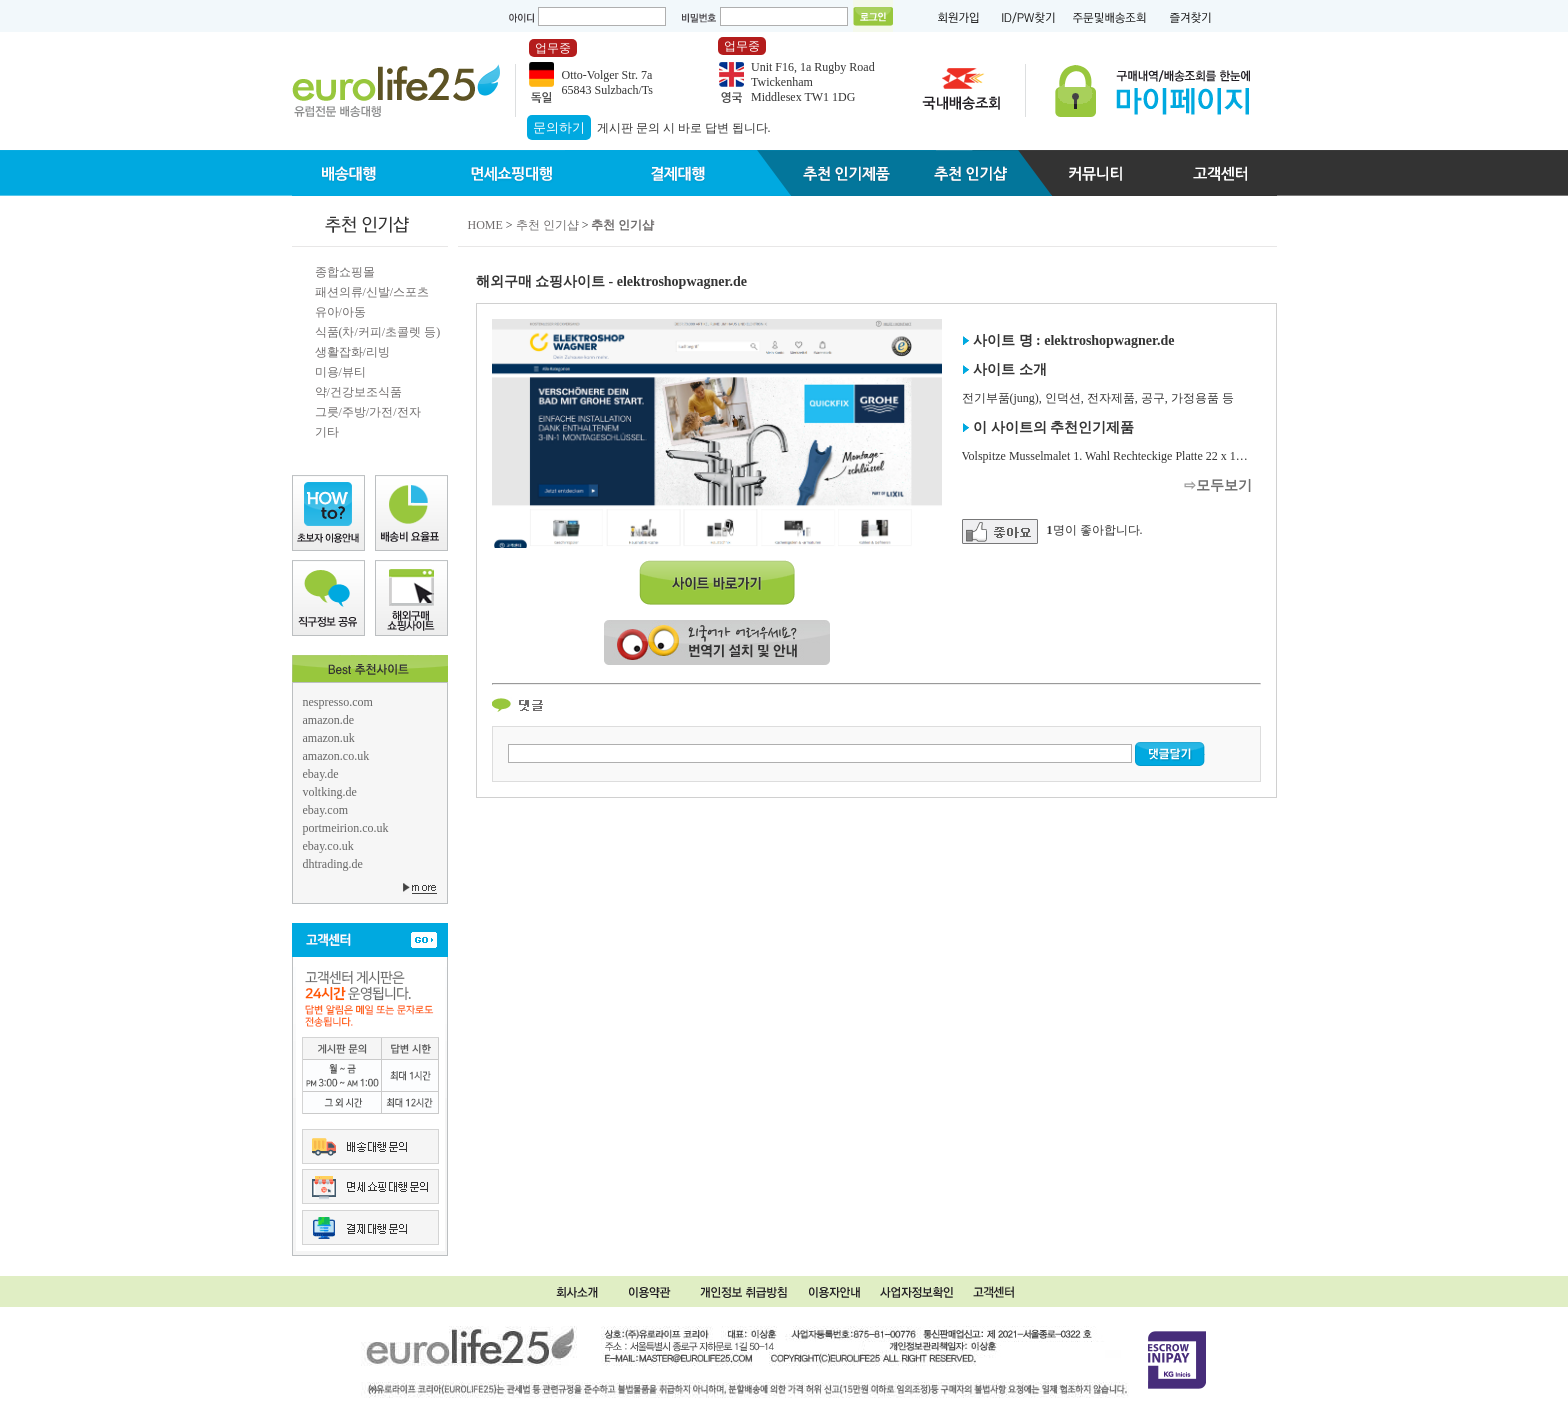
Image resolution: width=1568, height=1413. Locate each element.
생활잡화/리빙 (352, 352)
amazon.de (329, 720)
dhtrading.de (333, 864)
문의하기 (559, 127)
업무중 (553, 48)
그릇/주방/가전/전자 (368, 412)
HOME (485, 225)
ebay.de (321, 774)
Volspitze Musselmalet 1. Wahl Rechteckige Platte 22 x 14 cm (1111, 456)
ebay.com (326, 810)
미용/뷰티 (340, 372)
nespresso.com (338, 702)
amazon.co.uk (336, 756)
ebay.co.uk (328, 846)
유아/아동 (340, 312)
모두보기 (1224, 485)
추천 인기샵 (547, 225)
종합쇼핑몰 (345, 272)
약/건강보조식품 (358, 392)
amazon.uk (329, 738)
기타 (327, 432)
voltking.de (330, 792)
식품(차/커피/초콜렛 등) (378, 332)
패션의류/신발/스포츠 (372, 292)
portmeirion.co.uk (346, 828)
